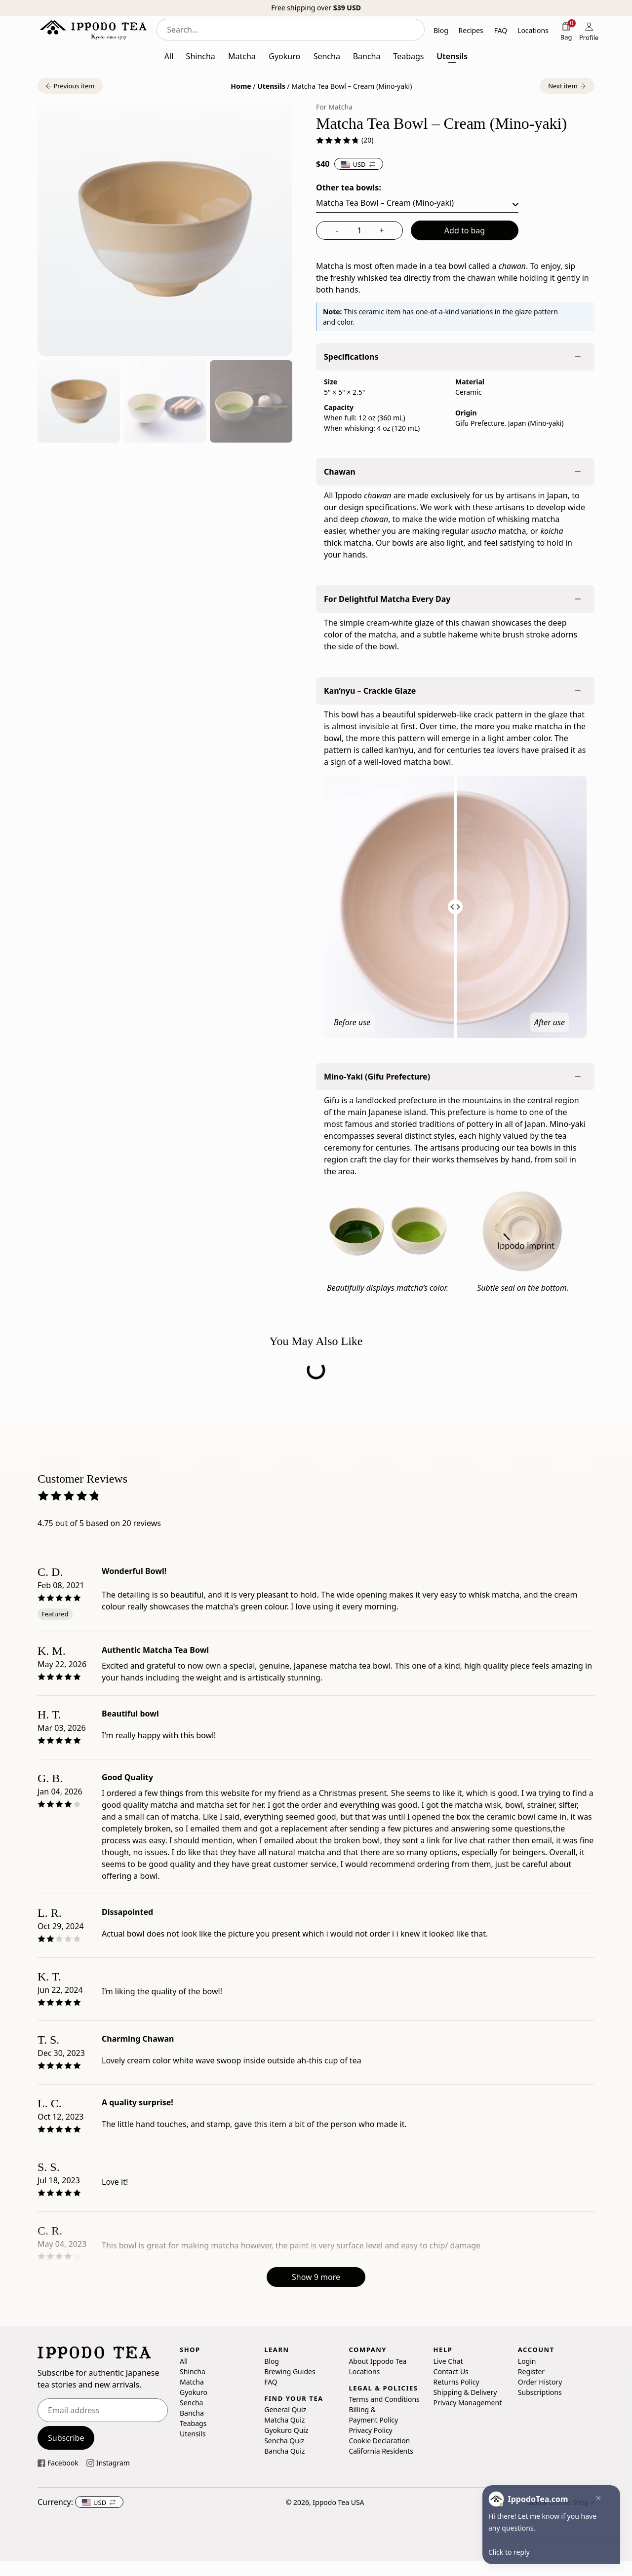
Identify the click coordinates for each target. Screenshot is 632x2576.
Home (241, 86)
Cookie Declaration (379, 2440)
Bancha (192, 2412)
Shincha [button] (200, 56)
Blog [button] (441, 30)
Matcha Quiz (284, 2420)
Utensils (271, 86)
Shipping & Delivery (465, 2391)
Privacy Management (468, 2402)
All (184, 2360)
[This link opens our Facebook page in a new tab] (58, 2463)
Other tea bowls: (348, 187)
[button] (70, 86)
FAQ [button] (501, 30)
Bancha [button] (367, 56)
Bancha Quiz (284, 2451)
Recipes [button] (471, 30)
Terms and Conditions (384, 2399)
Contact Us (451, 2371)
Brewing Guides (289, 2371)
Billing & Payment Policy (373, 2415)
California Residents (381, 2451)
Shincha (192, 2371)
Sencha (191, 2402)
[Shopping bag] (566, 30)
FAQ (270, 2381)
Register (531, 2371)
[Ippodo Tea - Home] (93, 29)
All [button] (168, 56)
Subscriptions (540, 2391)
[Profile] (589, 30)
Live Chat (448, 2360)
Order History (540, 2381)
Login (527, 2360)
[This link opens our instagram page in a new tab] (108, 2463)
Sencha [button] (327, 56)
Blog (271, 2360)
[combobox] (291, 29)
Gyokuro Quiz (286, 2430)
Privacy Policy (370, 2430)
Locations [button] (533, 30)
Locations (364, 2371)
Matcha (192, 2381)
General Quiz (285, 2409)
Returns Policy (456, 2381)
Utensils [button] (452, 56)
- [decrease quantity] (337, 230)
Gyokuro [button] (284, 56)
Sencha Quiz (284, 2440)
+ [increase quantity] (381, 230)
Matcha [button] (242, 56)
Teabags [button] (408, 56)
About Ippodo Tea (377, 2360)
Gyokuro (193, 2391)
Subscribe (66, 2437)
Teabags (193, 2422)
